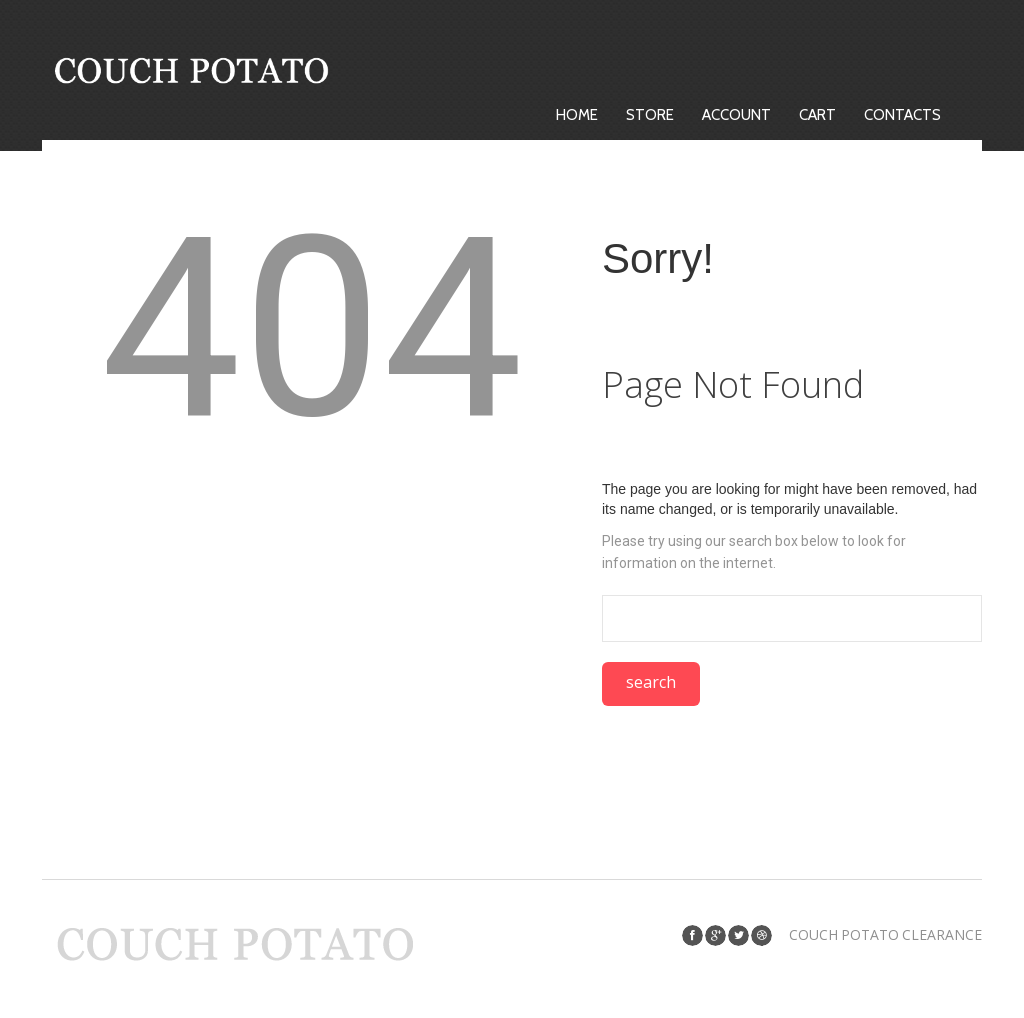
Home (577, 115)
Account (736, 115)
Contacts (902, 115)
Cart (817, 115)
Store (650, 115)
